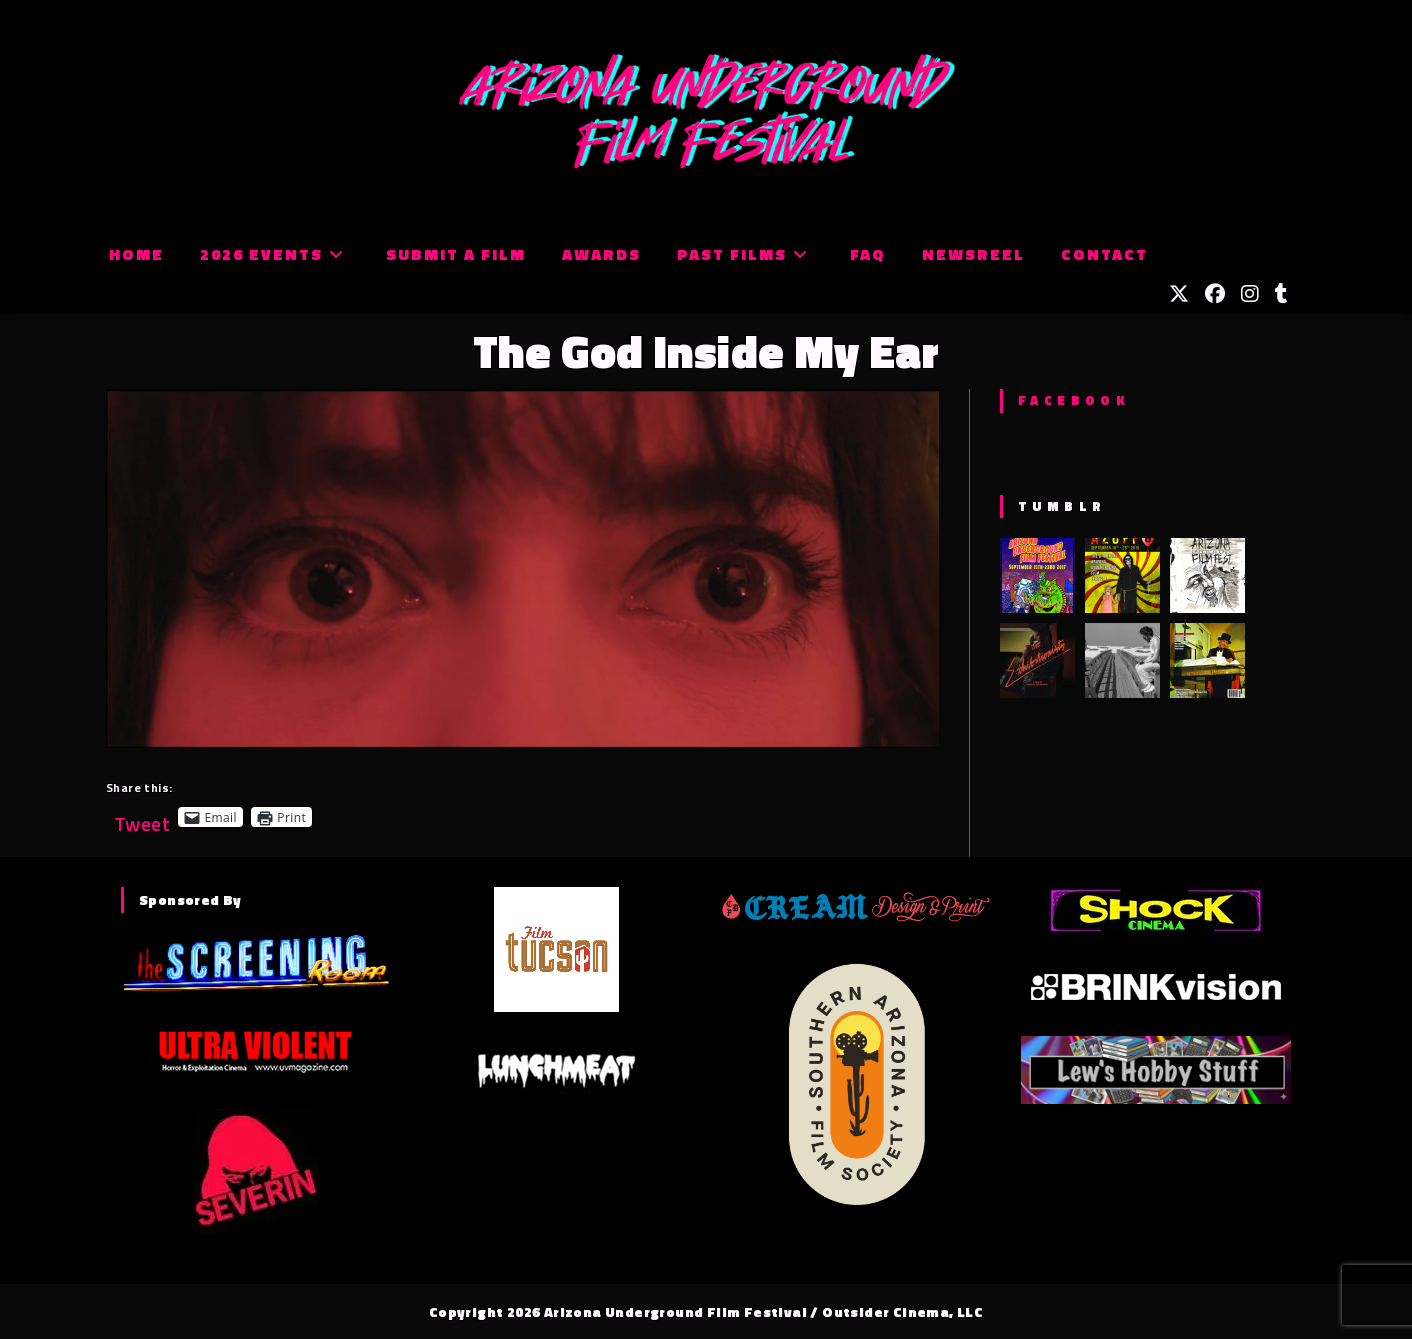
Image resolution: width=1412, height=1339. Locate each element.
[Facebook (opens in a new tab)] (1215, 294)
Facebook (1073, 400)
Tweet (142, 816)
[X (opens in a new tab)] (1179, 294)
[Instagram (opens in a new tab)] (1250, 294)
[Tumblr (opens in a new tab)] (1281, 294)
